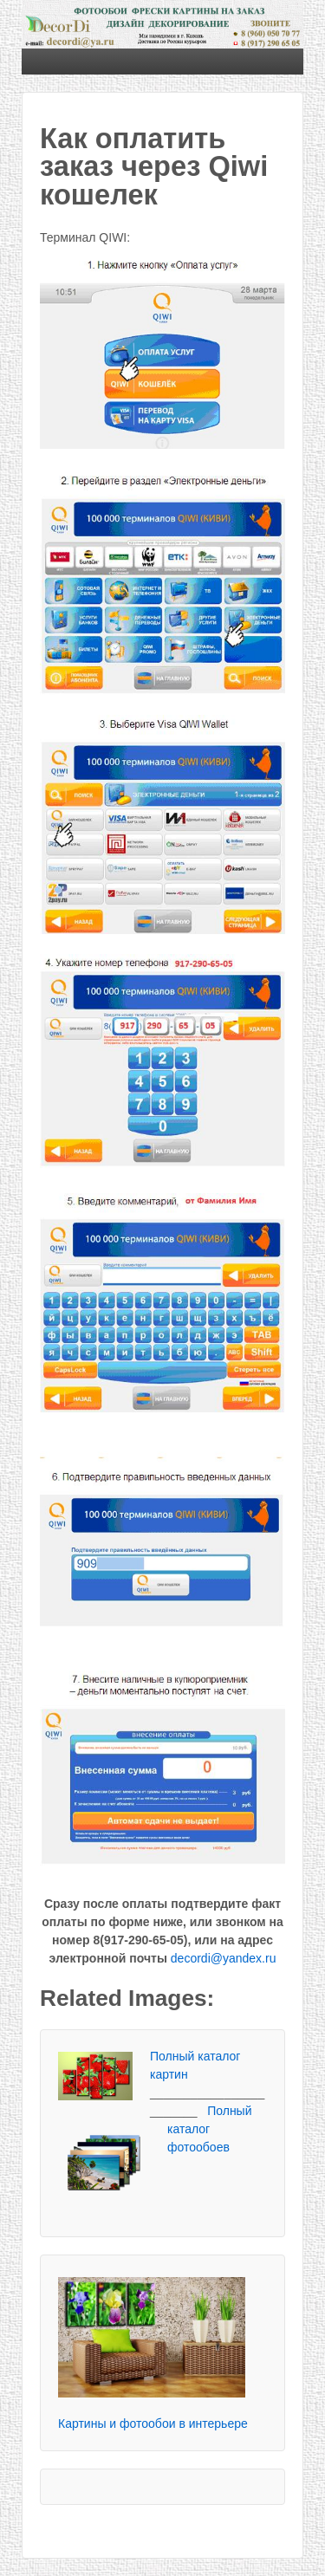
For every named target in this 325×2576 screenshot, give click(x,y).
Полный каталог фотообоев (209, 2129)
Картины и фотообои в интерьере (153, 2423)
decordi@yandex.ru (223, 1958)
